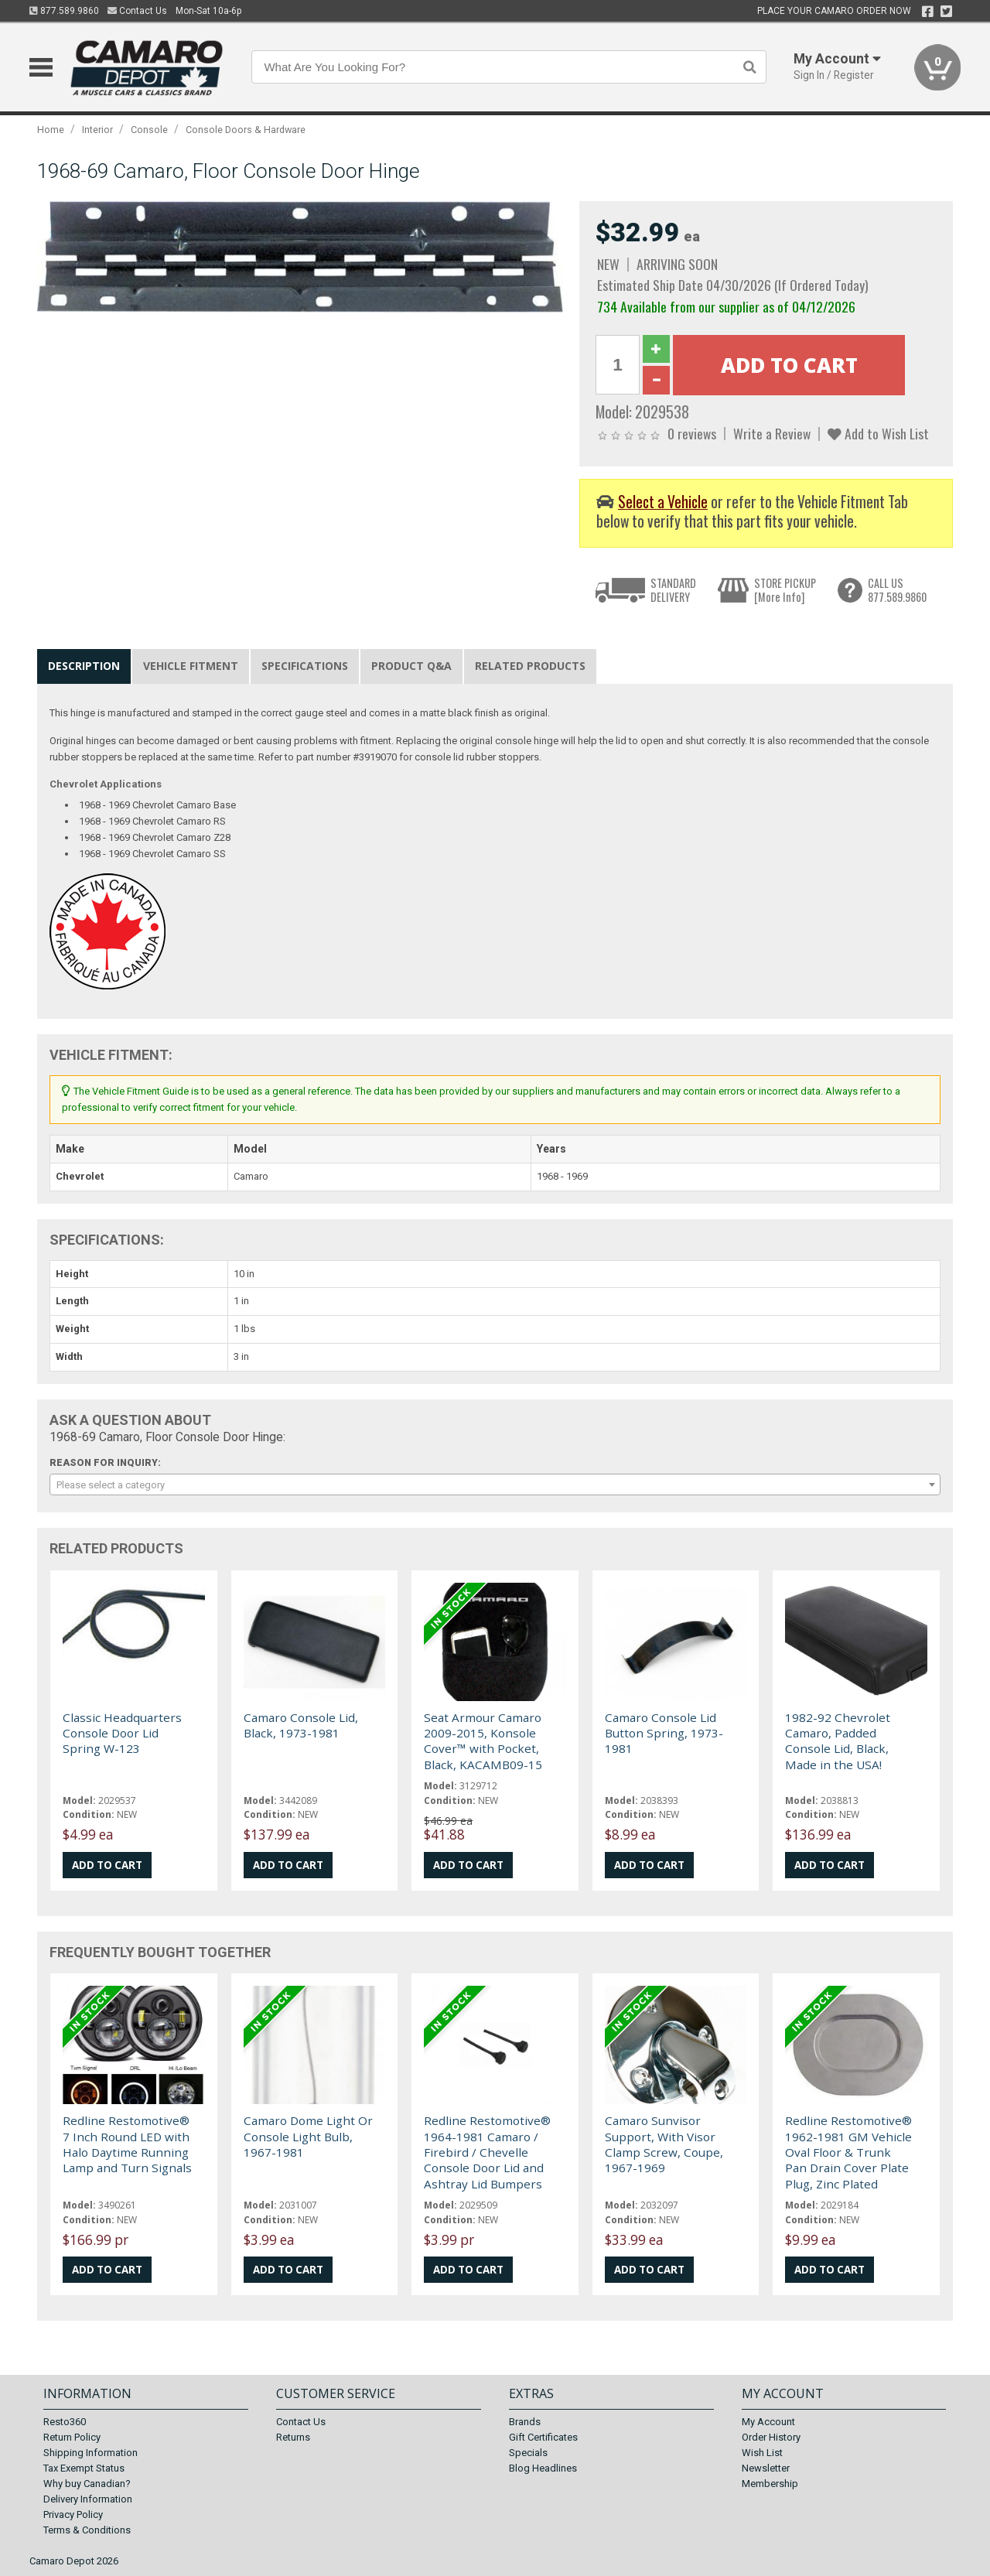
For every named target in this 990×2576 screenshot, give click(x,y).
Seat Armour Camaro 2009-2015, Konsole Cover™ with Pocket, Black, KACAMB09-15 (483, 1741)
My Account (768, 2421)
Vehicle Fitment (190, 665)
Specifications (304, 665)
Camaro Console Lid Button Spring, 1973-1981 (664, 1733)
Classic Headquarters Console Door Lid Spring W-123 (122, 1733)
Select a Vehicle (663, 501)
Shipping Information (90, 2452)
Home (50, 129)
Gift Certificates (543, 2437)
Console (149, 129)
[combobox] (495, 1484)
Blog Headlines (543, 2468)
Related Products (530, 665)
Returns (293, 2437)
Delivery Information (87, 2499)
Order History (771, 2437)
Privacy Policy (73, 2514)
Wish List (762, 2452)
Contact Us (137, 10)
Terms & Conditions (87, 2530)
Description (84, 665)
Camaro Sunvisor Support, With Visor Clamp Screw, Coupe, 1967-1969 (664, 2144)
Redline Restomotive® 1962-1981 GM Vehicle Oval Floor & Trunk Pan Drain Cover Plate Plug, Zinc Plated (848, 2152)
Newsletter (766, 2468)
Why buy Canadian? (87, 2483)
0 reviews (691, 433)
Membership (770, 2483)
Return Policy (72, 2437)
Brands (525, 2421)
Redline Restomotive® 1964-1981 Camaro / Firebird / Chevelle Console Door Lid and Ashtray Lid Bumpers (487, 2152)
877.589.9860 (64, 10)
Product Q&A (411, 665)
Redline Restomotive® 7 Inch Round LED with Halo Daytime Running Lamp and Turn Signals (127, 2144)
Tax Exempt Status (84, 2468)
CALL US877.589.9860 (897, 590)
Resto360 (64, 2421)
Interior (97, 129)
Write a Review (772, 433)
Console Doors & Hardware (246, 129)
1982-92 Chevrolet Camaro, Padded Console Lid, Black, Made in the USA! (837, 1741)
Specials (528, 2452)
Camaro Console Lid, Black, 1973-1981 (301, 1725)
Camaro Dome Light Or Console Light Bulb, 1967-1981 (308, 2136)
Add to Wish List (878, 433)
